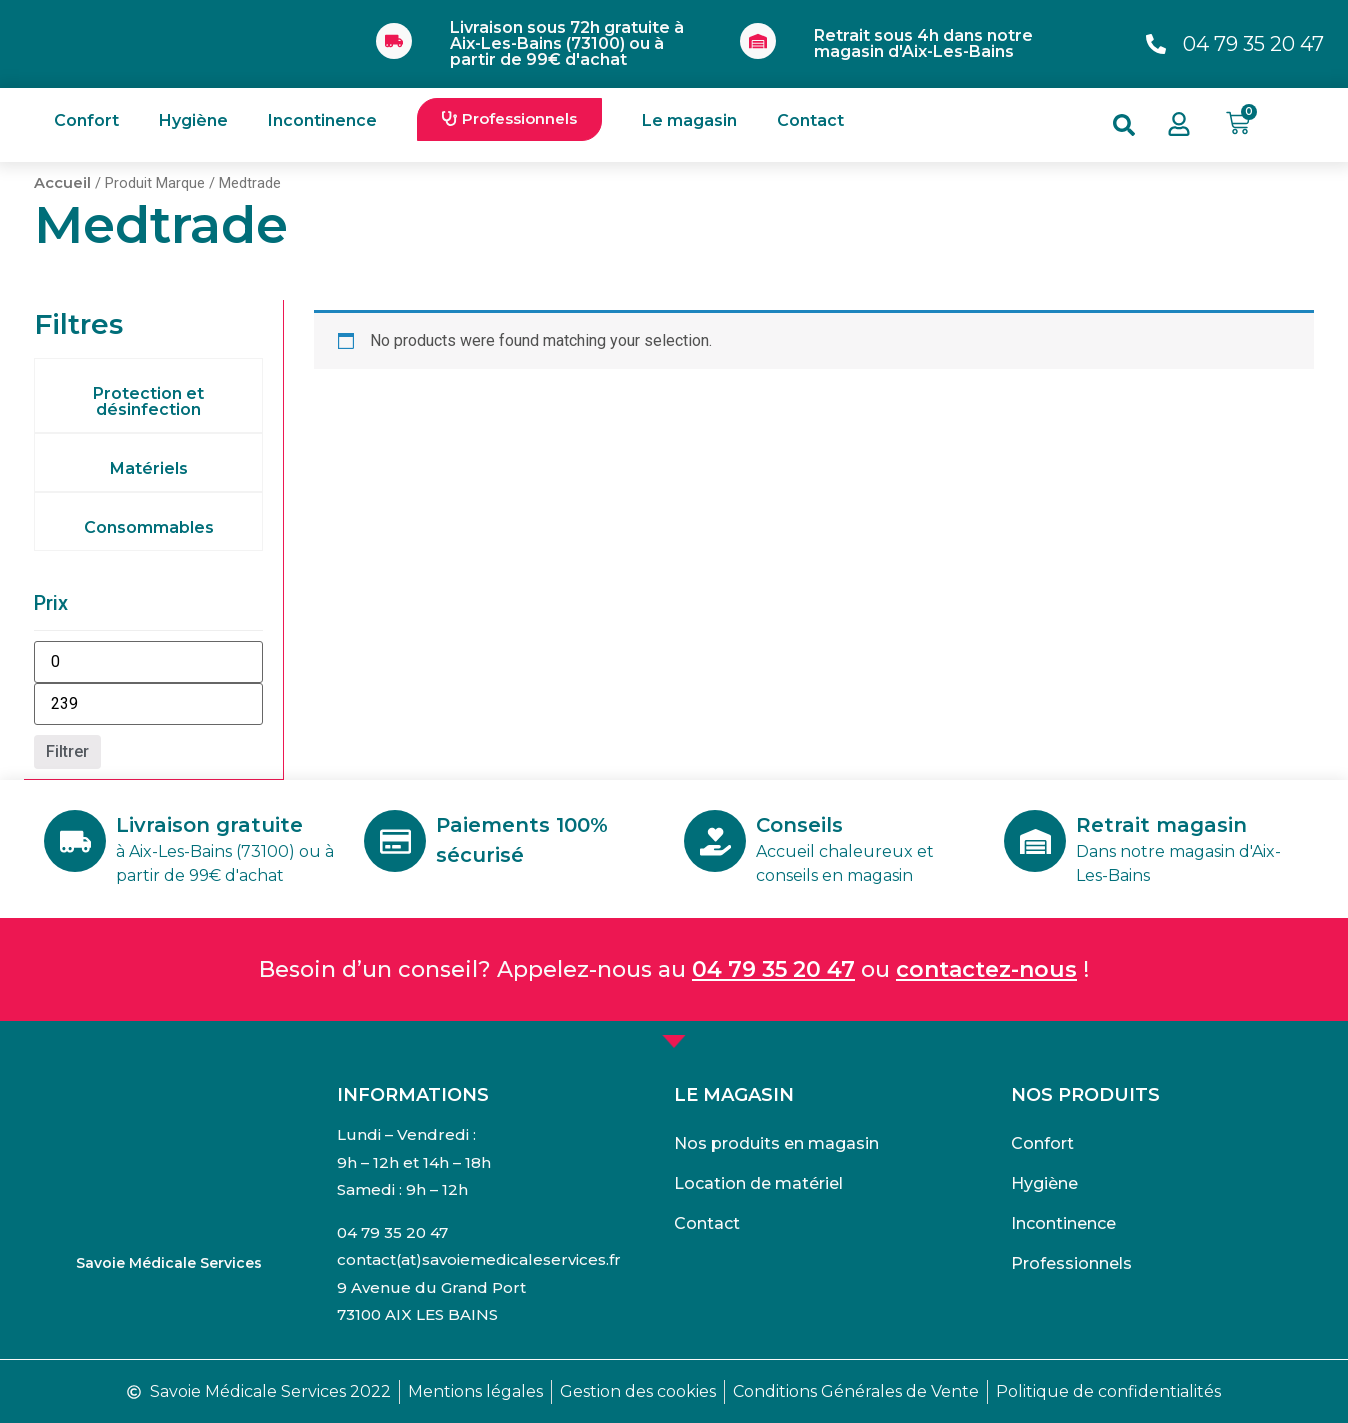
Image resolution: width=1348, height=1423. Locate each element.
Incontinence (322, 120)
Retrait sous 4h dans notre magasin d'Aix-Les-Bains (923, 43)
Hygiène (193, 120)
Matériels (149, 468)
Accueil (62, 183)
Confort (86, 120)
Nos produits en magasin (776, 1142)
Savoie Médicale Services (169, 1262)
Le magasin (689, 120)
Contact (810, 120)
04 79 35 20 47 (773, 968)
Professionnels (1071, 1262)
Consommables (149, 527)
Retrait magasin (1163, 824)
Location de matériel (758, 1182)
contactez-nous (986, 968)
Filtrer (67, 751)
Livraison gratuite (211, 824)
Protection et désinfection (148, 401)
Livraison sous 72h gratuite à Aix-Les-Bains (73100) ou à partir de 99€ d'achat (567, 43)
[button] (509, 119)
